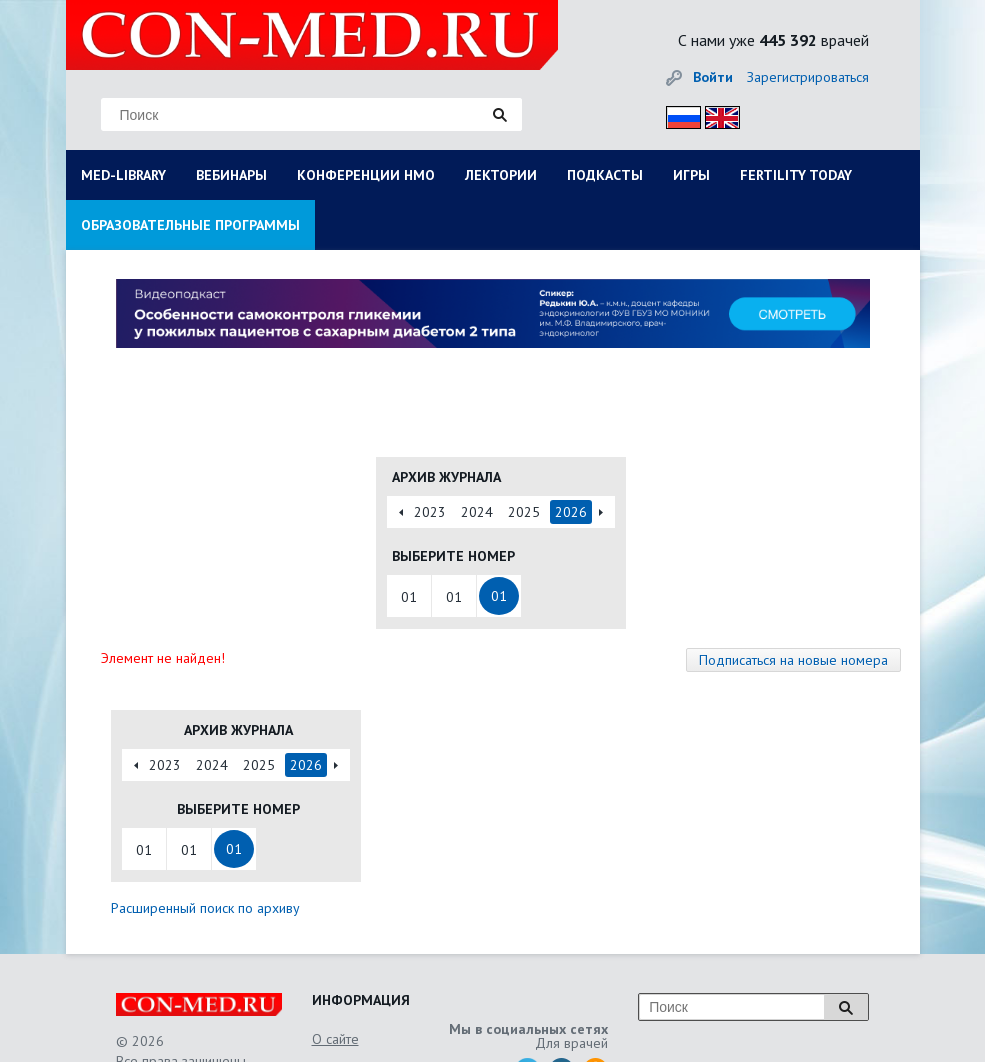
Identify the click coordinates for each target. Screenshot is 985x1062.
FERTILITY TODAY (796, 175)
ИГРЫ (691, 175)
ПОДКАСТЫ (605, 175)
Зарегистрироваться (808, 77)
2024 (477, 512)
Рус (677, 114)
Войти (713, 77)
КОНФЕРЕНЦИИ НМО (366, 175)
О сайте (335, 1039)
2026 (571, 512)
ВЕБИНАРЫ (231, 175)
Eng (717, 114)
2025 (524, 512)
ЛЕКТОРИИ (501, 175)
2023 (430, 512)
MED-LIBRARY (123, 175)
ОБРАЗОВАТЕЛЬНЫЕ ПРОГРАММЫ (190, 225)
